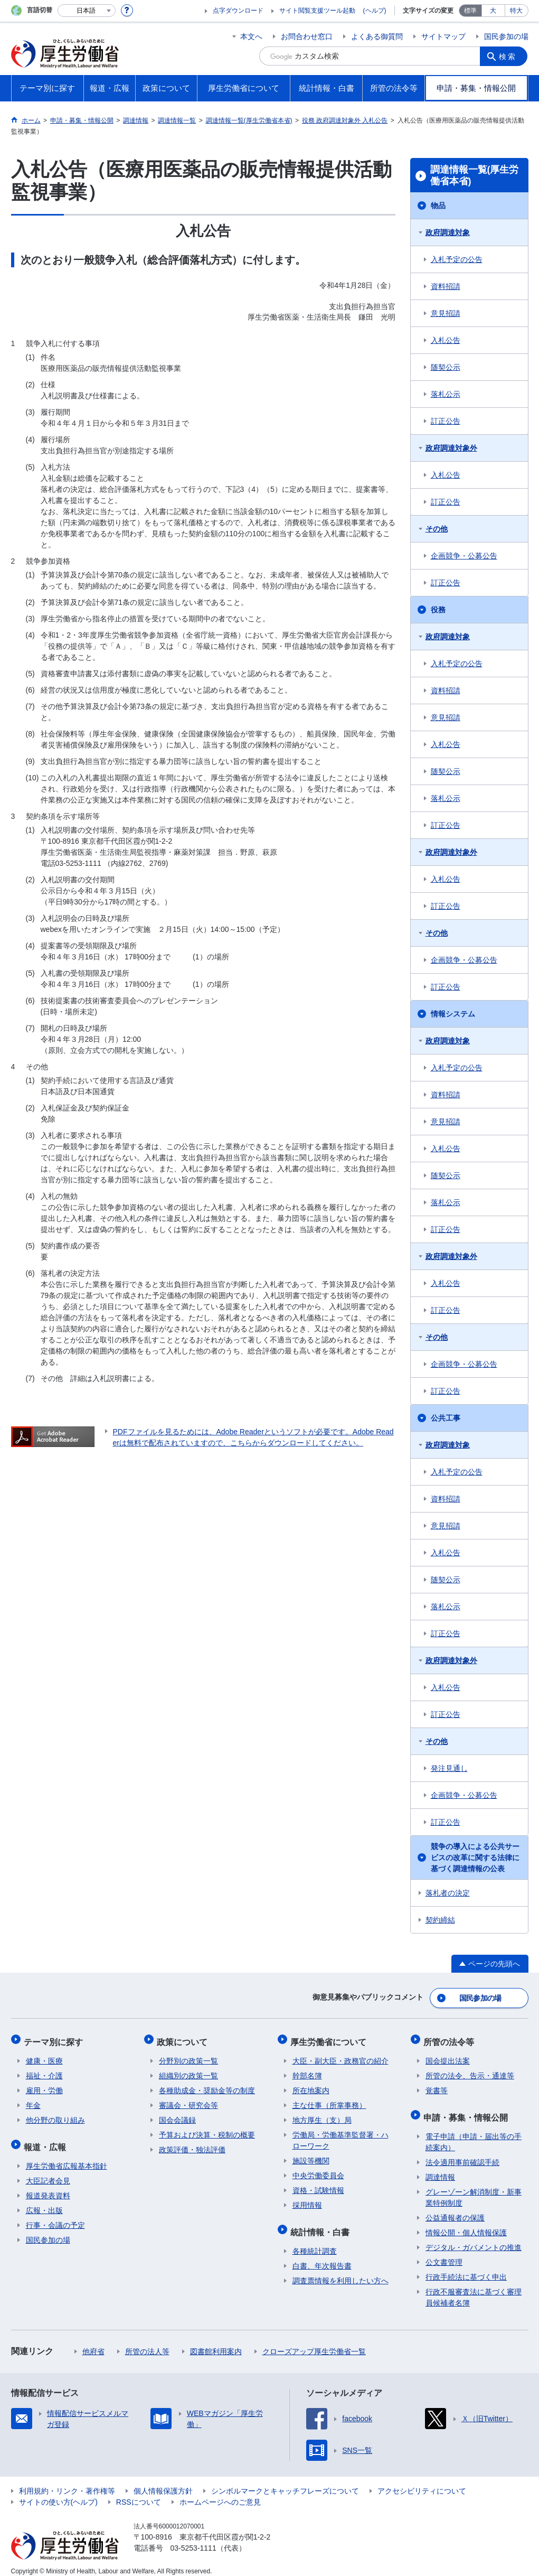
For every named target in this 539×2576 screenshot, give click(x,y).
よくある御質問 (377, 36)
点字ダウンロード (238, 10)
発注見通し (449, 1768)
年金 (33, 2100)
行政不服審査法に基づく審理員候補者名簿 (473, 2288)
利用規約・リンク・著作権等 (67, 2482)
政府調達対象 (447, 232)
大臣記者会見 (48, 2172)
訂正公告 (445, 421)
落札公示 (445, 394)
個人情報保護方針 (163, 2482)
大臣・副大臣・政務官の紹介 (340, 2055)
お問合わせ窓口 (307, 36)
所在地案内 (310, 2085)
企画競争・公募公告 (464, 556)
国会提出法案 (447, 2055)
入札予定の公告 (457, 259)
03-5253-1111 (193, 2539)
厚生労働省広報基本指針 (66, 2157)
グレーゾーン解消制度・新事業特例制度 (473, 2188)
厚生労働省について (330, 2037)
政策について (184, 2037)
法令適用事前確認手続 (462, 2153)
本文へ (251, 36)
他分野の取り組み (55, 2115)
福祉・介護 (44, 2070)
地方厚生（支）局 (322, 2115)
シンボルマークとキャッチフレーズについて (285, 2482)
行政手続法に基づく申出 (466, 2268)
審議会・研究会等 (188, 2100)
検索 (509, 56)
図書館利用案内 (216, 2342)
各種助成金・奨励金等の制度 (207, 2085)
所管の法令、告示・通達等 (469, 2070)
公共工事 (445, 1418)
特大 (516, 10)
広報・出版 (44, 2201)
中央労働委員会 (318, 2170)
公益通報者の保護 (455, 2209)
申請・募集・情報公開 (467, 2109)
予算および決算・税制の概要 (207, 2129)
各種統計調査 (314, 2242)
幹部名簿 (307, 2070)
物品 (438, 205)
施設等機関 (310, 2155)
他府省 (93, 2342)
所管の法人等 (147, 2342)
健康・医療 (44, 2055)
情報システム (453, 1014)
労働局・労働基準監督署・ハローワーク (340, 2135)
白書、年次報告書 (322, 2257)
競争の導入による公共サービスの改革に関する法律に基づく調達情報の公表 (475, 1857)
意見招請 (445, 313)
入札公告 (445, 340)
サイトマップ (443, 36)
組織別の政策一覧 (188, 2070)
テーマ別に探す (55, 2037)
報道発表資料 (48, 2186)
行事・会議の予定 (55, 2216)
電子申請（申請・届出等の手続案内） (473, 2133)
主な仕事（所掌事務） (329, 2100)
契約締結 (440, 1920)
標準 (470, 10)
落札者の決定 (447, 1893)
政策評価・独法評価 (192, 2144)
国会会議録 (177, 2115)
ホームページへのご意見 (220, 2493)
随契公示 (445, 367)
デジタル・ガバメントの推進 (473, 2238)
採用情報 (307, 2200)
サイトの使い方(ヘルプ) (58, 2493)
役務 (438, 609)
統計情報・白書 (322, 2224)
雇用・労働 (44, 2085)
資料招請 (445, 286)
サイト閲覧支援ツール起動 (317, 10)
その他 (436, 529)
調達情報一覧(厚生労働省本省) (474, 175)
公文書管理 (443, 2253)
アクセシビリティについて (421, 2482)
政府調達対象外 (451, 448)
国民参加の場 (506, 36)
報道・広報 (47, 2139)
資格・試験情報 (318, 2185)
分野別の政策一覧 (188, 2055)
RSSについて (138, 2493)
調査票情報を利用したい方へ (340, 2271)
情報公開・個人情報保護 (466, 2223)
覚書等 (436, 2085)
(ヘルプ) (374, 10)
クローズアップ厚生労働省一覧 (314, 2342)
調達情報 (440, 2168)
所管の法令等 (450, 2037)
